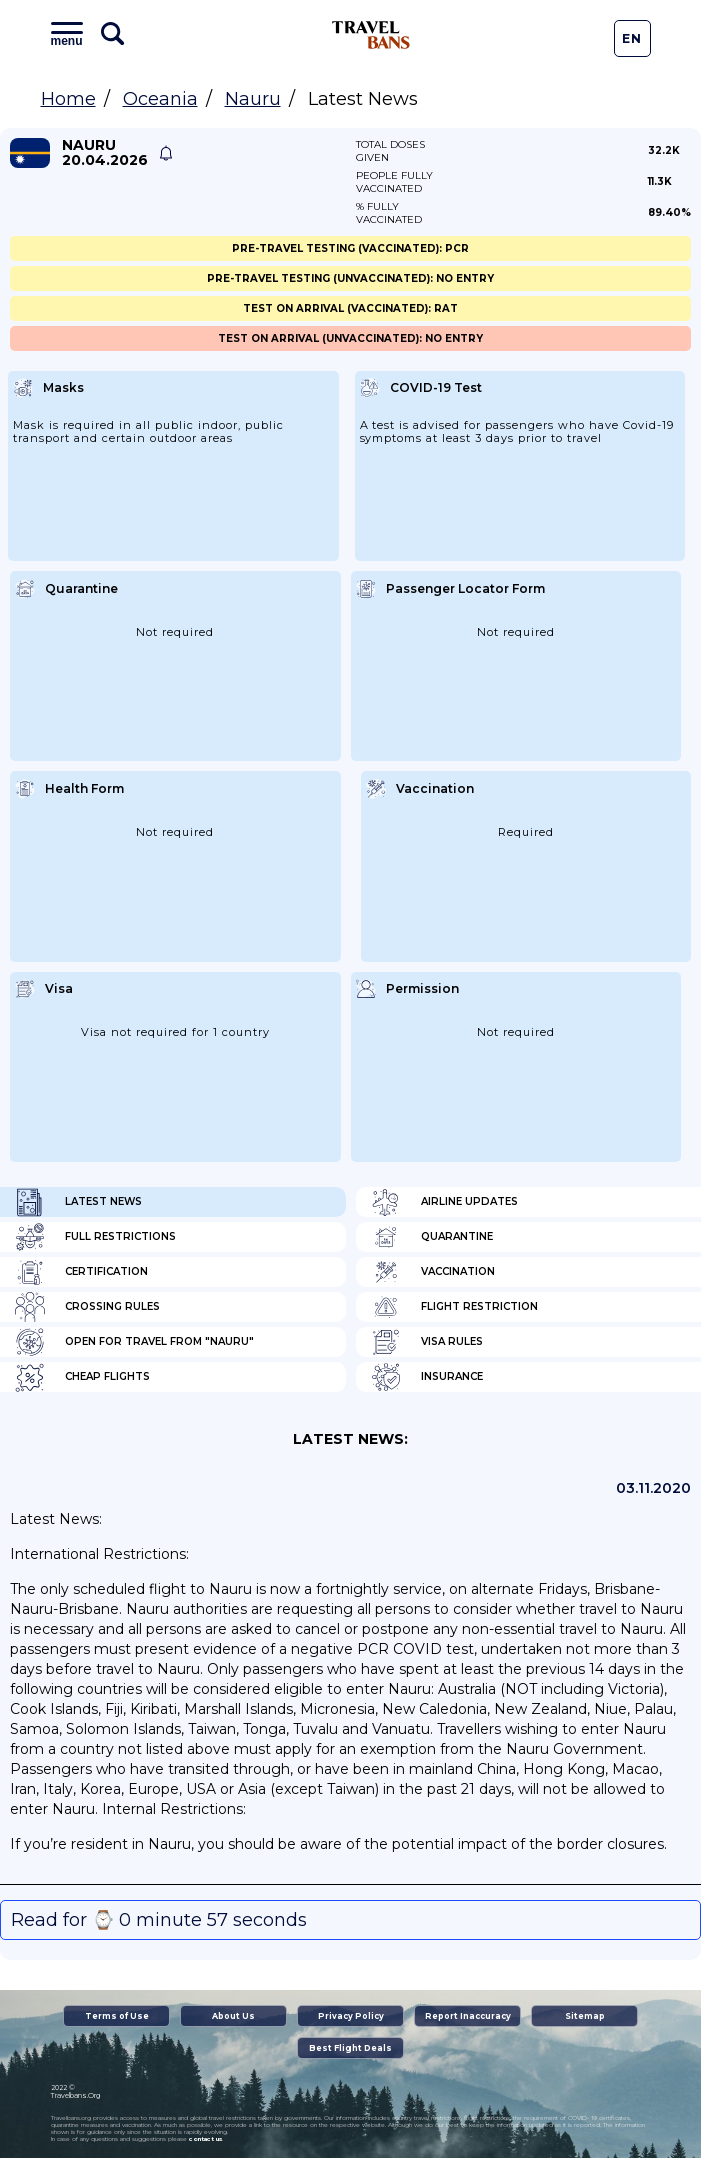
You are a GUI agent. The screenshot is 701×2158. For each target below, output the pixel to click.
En (632, 38)
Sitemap (585, 2016)
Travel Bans (371, 35)
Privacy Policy (351, 2016)
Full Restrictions (95, 1237)
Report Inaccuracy (468, 2016)
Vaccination (433, 1272)
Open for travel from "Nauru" (134, 1342)
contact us (205, 2139)
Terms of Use (117, 2016)
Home (68, 99)
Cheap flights (82, 1377)
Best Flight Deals (350, 2048)
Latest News (78, 1202)
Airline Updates (444, 1202)
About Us (233, 2016)
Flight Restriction (454, 1307)
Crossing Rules (87, 1307)
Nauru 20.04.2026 (105, 153)
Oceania (160, 99)
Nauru (253, 99)
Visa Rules (427, 1342)
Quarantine (432, 1237)
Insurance (427, 1377)
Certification (81, 1272)
